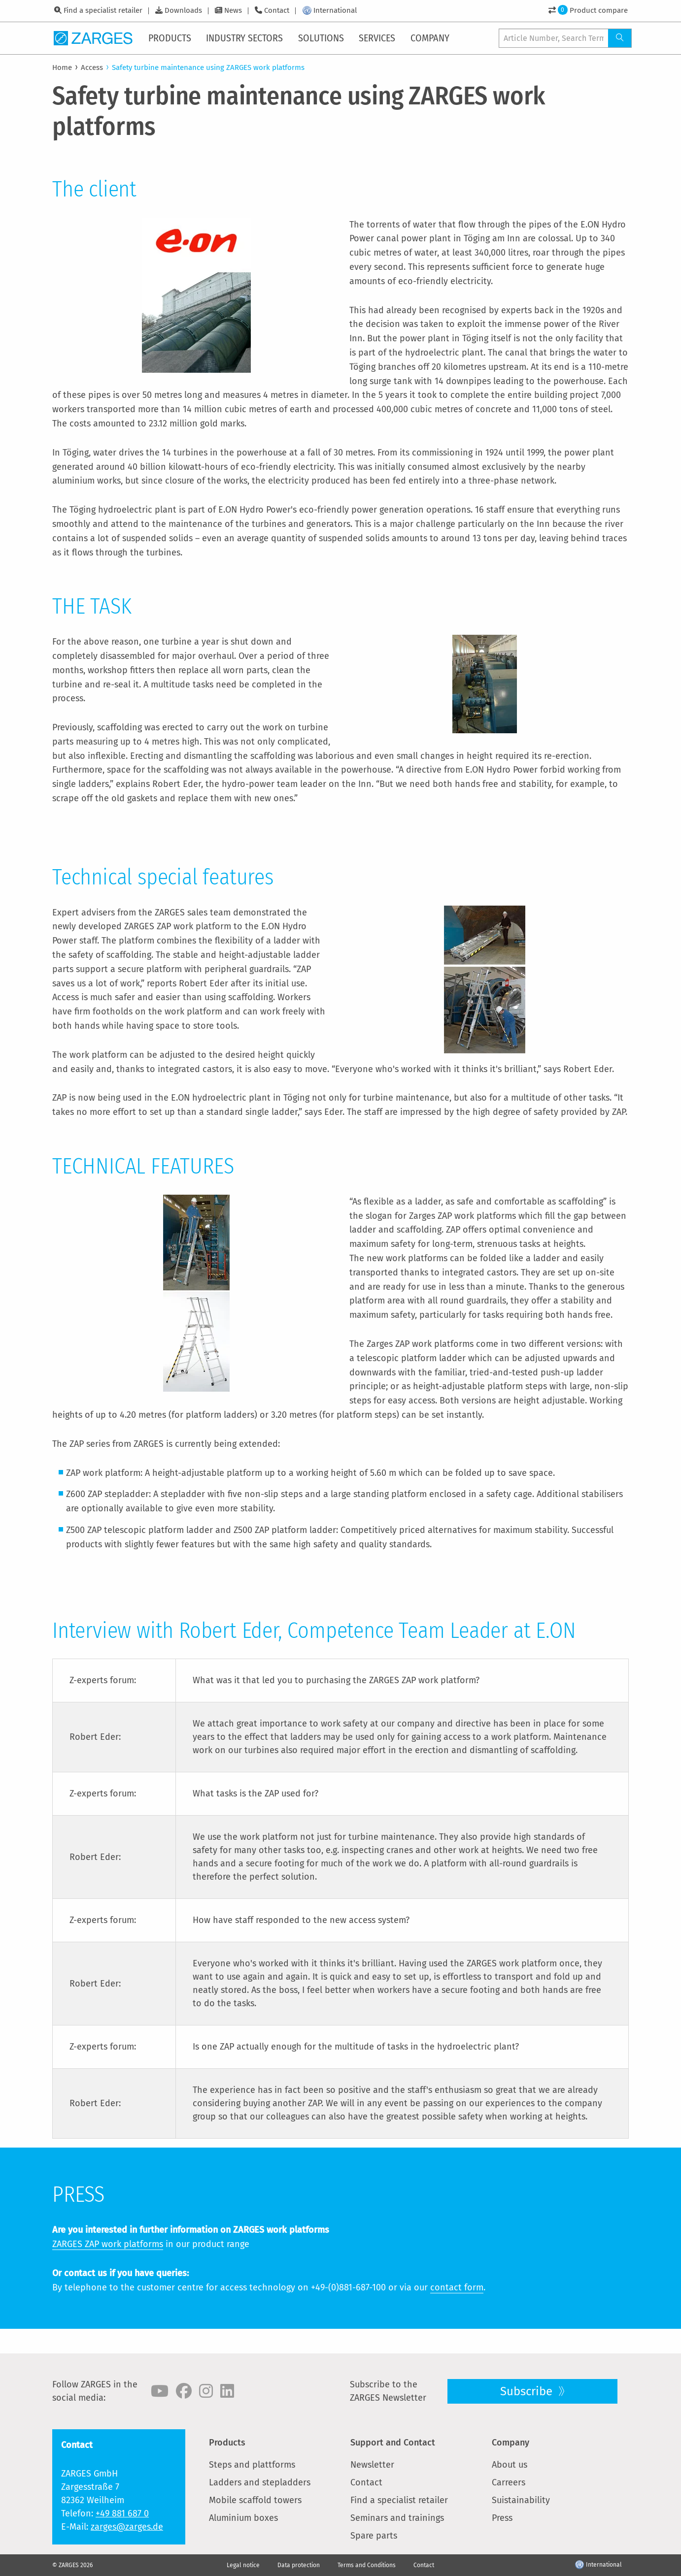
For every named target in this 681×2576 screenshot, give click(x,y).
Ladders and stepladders (259, 2482)
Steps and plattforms (252, 2464)
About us (509, 2464)
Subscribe (527, 2391)
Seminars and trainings (397, 2517)
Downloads (183, 10)
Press (502, 2517)
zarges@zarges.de (127, 2526)
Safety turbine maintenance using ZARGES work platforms (208, 67)
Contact (276, 10)
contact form (456, 2287)
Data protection (298, 2565)
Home (62, 67)
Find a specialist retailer (103, 10)
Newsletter (372, 2464)
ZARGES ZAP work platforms (107, 2244)
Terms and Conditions (367, 2565)
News (233, 10)
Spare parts (373, 2535)
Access (92, 67)
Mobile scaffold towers (255, 2500)
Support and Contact (392, 2442)
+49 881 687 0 (122, 2513)
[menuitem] (170, 38)
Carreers (508, 2482)
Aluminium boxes (243, 2517)
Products (227, 2442)
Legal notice (243, 2565)
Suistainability (521, 2500)
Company (510, 2442)
